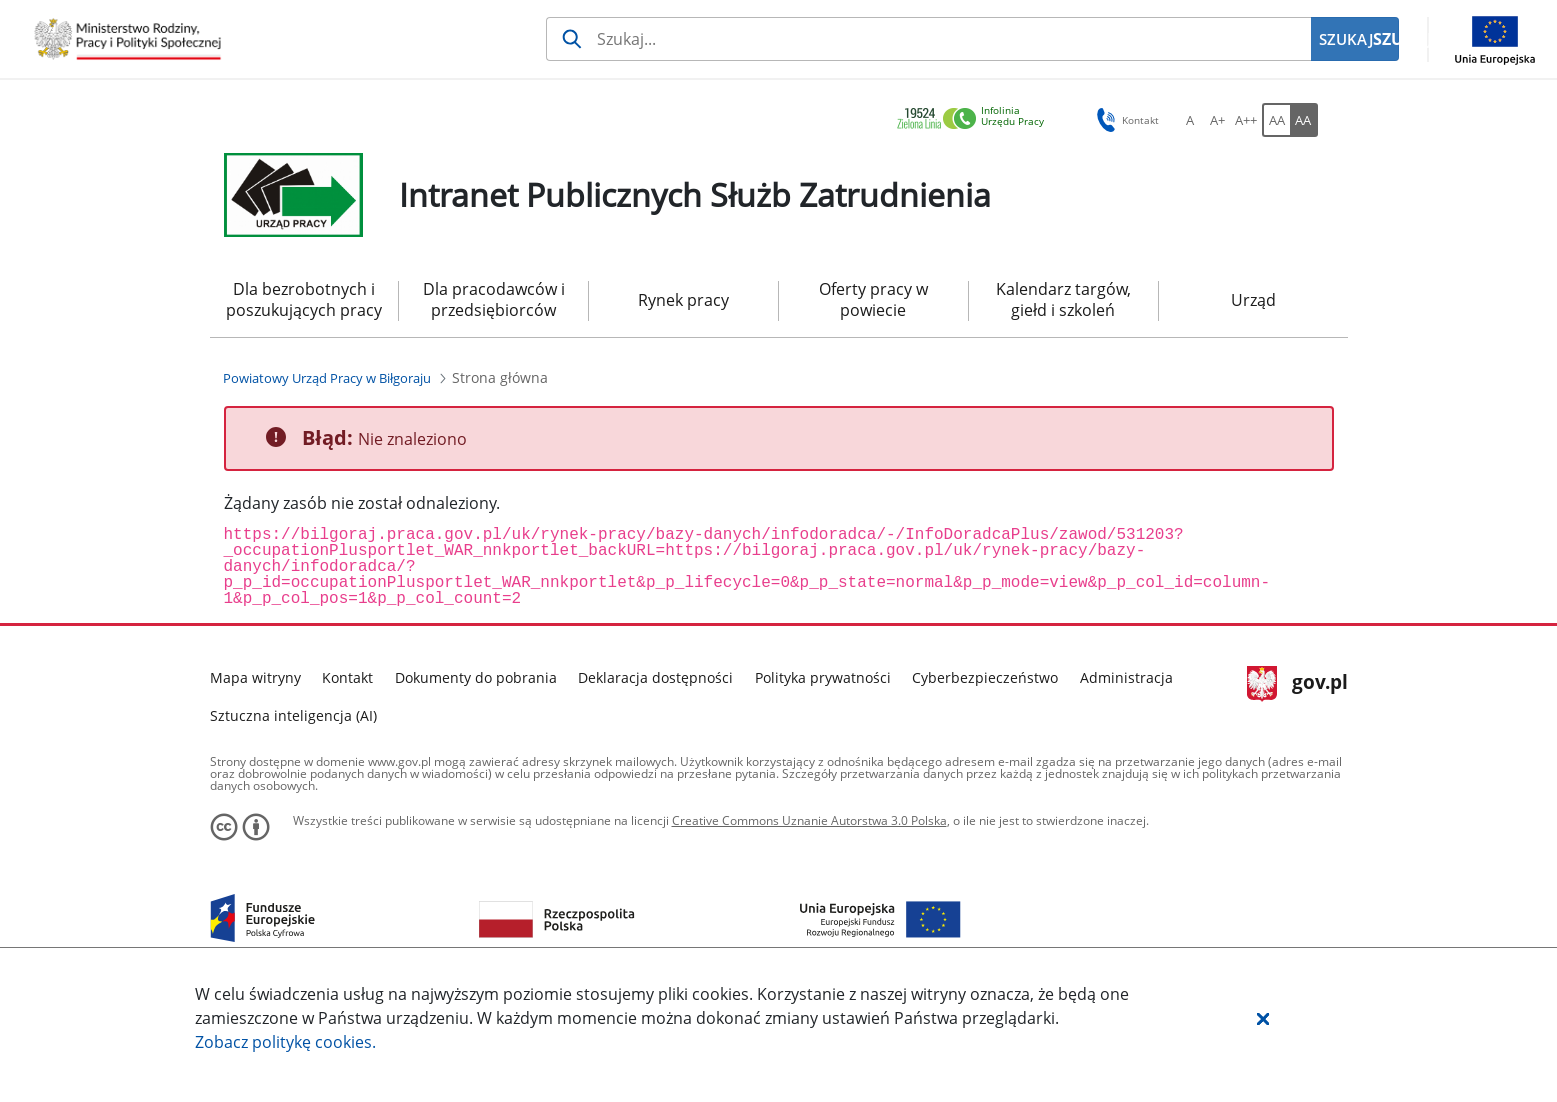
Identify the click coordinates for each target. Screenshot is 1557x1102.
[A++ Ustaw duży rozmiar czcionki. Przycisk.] (1246, 120)
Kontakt (347, 677)
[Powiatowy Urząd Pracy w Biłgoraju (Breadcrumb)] (327, 378)
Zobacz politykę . (285, 1042)
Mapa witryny (255, 677)
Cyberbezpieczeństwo (985, 677)
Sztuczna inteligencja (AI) (293, 715)
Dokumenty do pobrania (476, 677)
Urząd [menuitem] (1253, 300)
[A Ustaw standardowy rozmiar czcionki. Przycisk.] (1190, 120)
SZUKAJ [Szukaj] (1386, 39)
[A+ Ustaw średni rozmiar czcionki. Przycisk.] (1218, 120)
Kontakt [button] (1124, 120)
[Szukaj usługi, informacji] (928, 39)
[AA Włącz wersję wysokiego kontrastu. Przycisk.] (1304, 120)
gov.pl (1297, 684)
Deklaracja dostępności (655, 677)
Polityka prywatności (823, 677)
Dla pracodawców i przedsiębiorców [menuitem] (494, 299)
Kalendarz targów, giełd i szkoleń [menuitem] (1063, 299)
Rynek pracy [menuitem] (683, 300)
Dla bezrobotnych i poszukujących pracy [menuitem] (304, 299)
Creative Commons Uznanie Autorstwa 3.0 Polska (809, 820)
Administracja (1126, 677)
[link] (976, 119)
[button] (1263, 1018)
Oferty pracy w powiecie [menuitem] (873, 299)
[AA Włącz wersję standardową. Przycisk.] (1276, 120)
